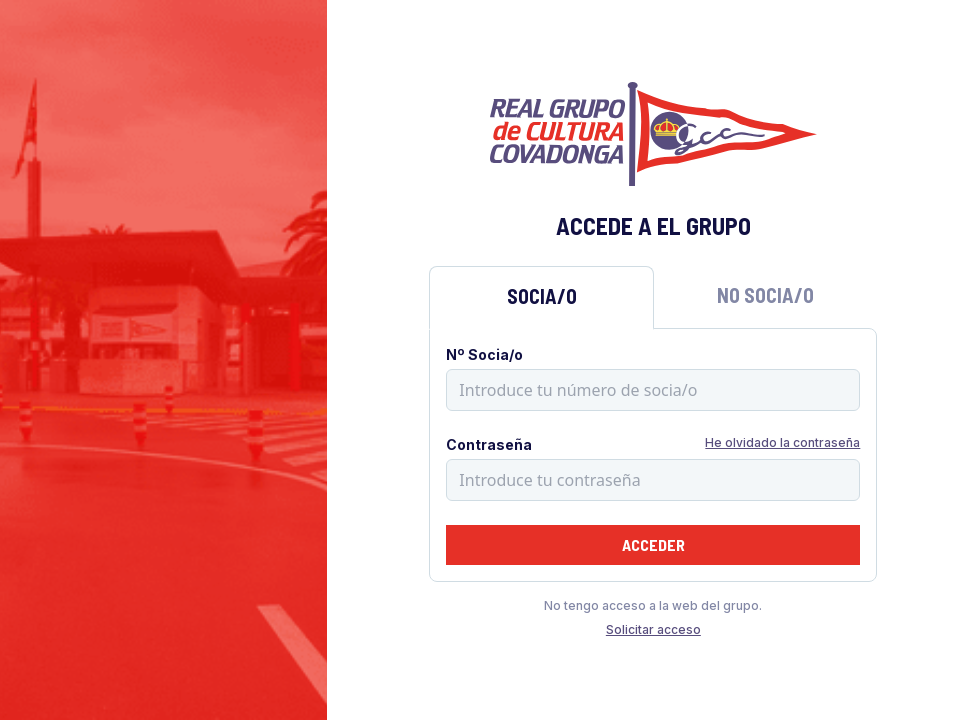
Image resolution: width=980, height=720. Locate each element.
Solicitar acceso (653, 629)
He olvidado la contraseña (782, 442)
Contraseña (489, 444)
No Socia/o (765, 295)
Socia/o (542, 296)
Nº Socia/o (484, 354)
